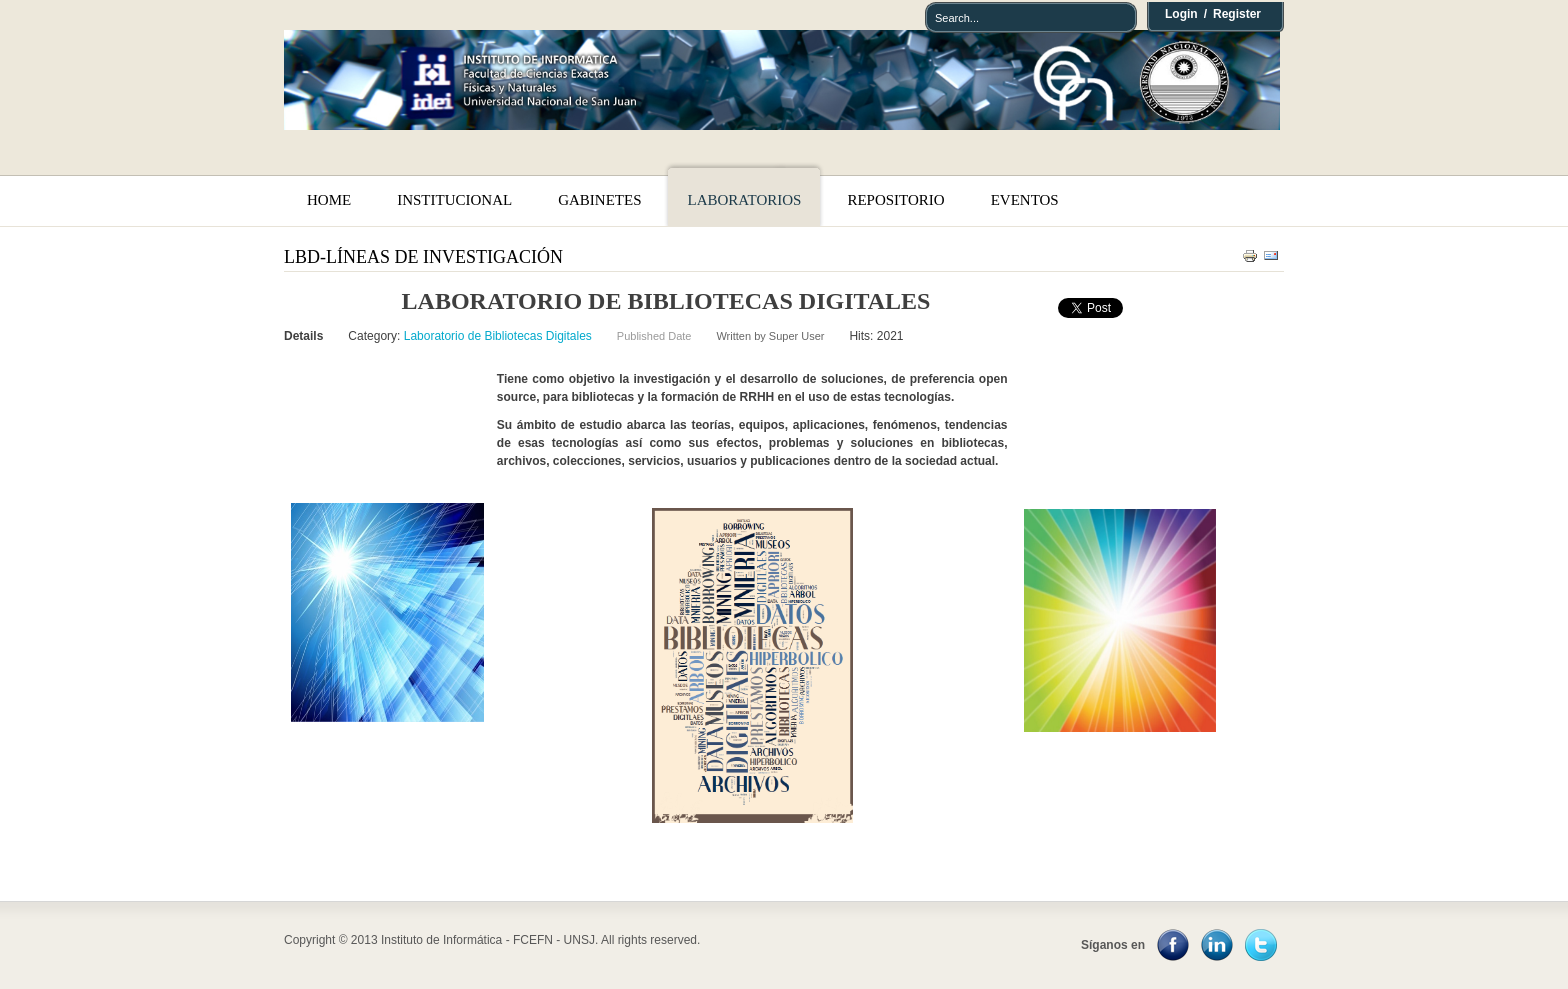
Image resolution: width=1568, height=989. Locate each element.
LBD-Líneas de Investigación (423, 257)
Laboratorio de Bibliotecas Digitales (498, 336)
